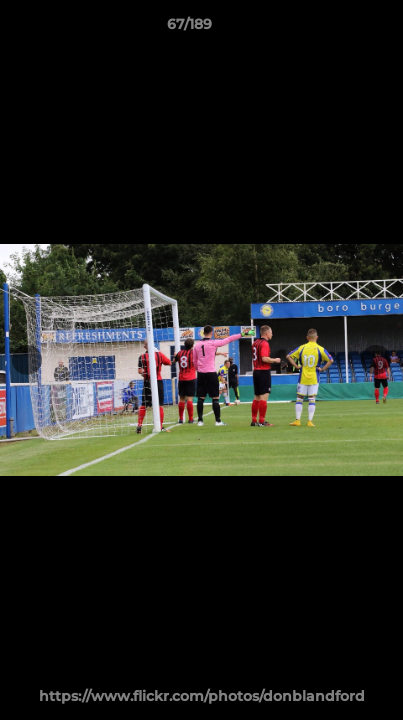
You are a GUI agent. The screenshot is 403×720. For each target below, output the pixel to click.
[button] (331, 29)
